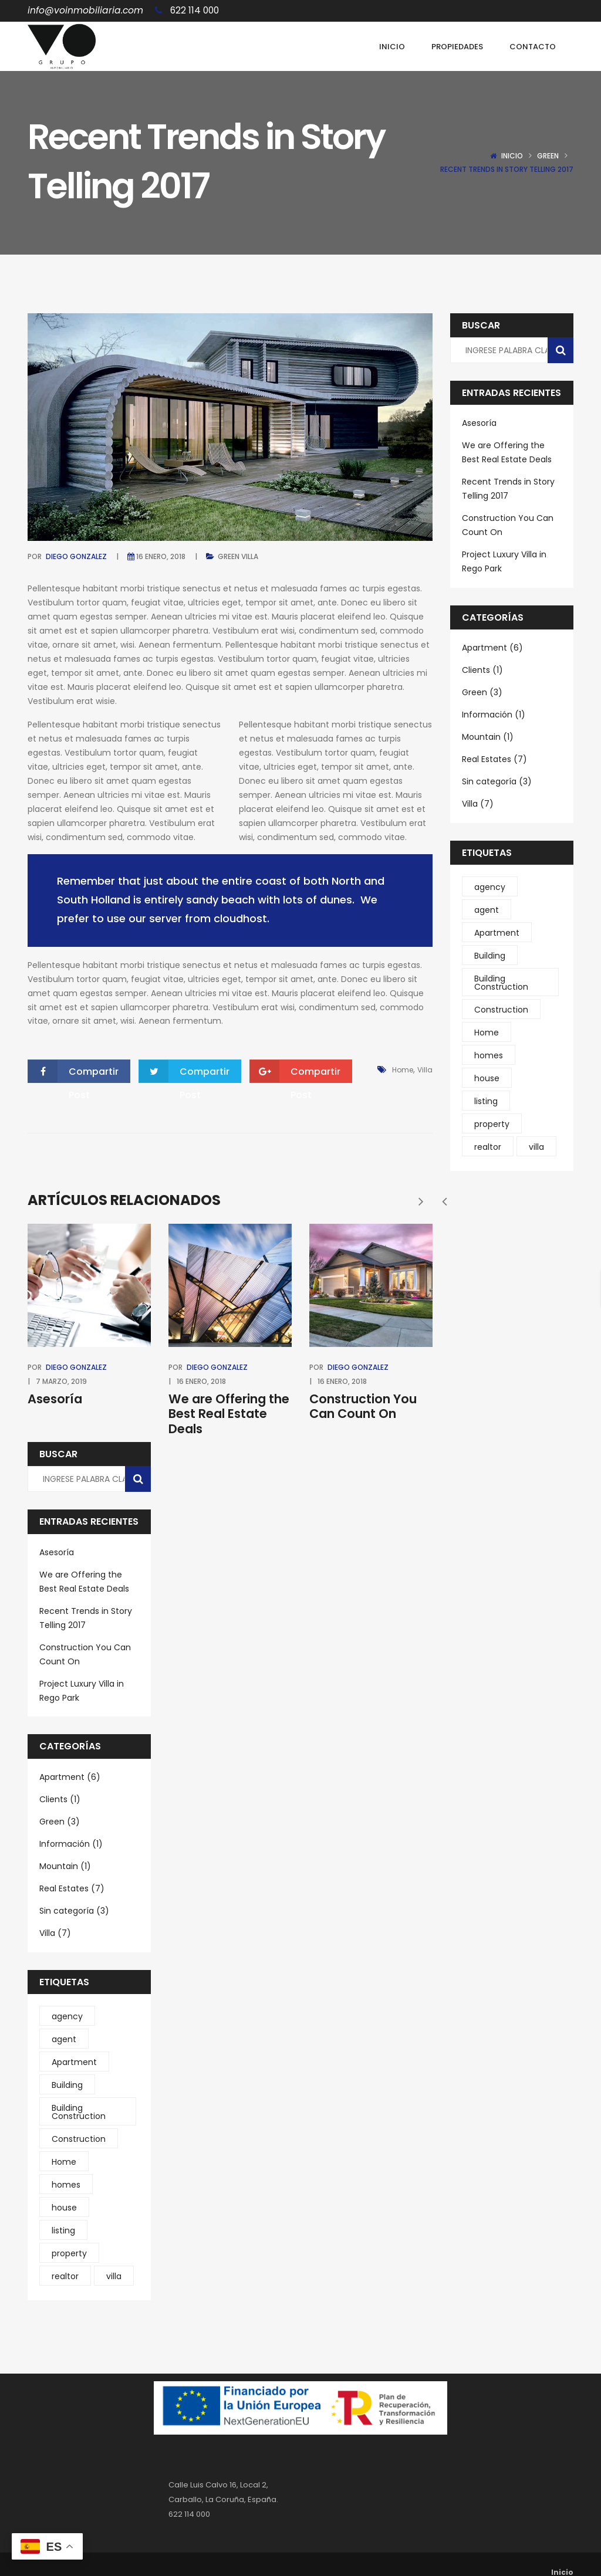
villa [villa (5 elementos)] (113, 2276)
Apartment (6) (69, 1777)
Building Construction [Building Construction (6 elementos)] (79, 2112)
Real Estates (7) (71, 1888)
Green (548, 156)
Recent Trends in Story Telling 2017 (85, 1618)
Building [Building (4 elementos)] (67, 2085)
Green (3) (59, 1821)
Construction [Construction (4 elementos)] (79, 2139)
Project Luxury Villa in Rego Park (81, 1691)
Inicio (512, 156)
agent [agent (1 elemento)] (64, 2039)
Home (402, 1070)
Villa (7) (55, 1933)
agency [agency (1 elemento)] (67, 2016)
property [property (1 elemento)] (69, 2253)
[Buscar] (138, 1479)
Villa (249, 556)
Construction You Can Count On (363, 1406)
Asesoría (55, 1398)
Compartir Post (73, 1071)
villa (425, 1070)
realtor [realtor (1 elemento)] (65, 2276)
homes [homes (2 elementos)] (66, 2185)
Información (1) (71, 1844)
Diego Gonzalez (76, 556)
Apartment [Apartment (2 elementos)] (74, 2062)
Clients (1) (59, 1799)
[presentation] (444, 1201)
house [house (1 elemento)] (64, 2207)
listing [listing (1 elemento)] (63, 2230)
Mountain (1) (65, 1866)
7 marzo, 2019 (61, 1381)
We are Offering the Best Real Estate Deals (228, 1413)
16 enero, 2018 (160, 556)
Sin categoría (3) (74, 1911)
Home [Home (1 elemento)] (64, 2162)
